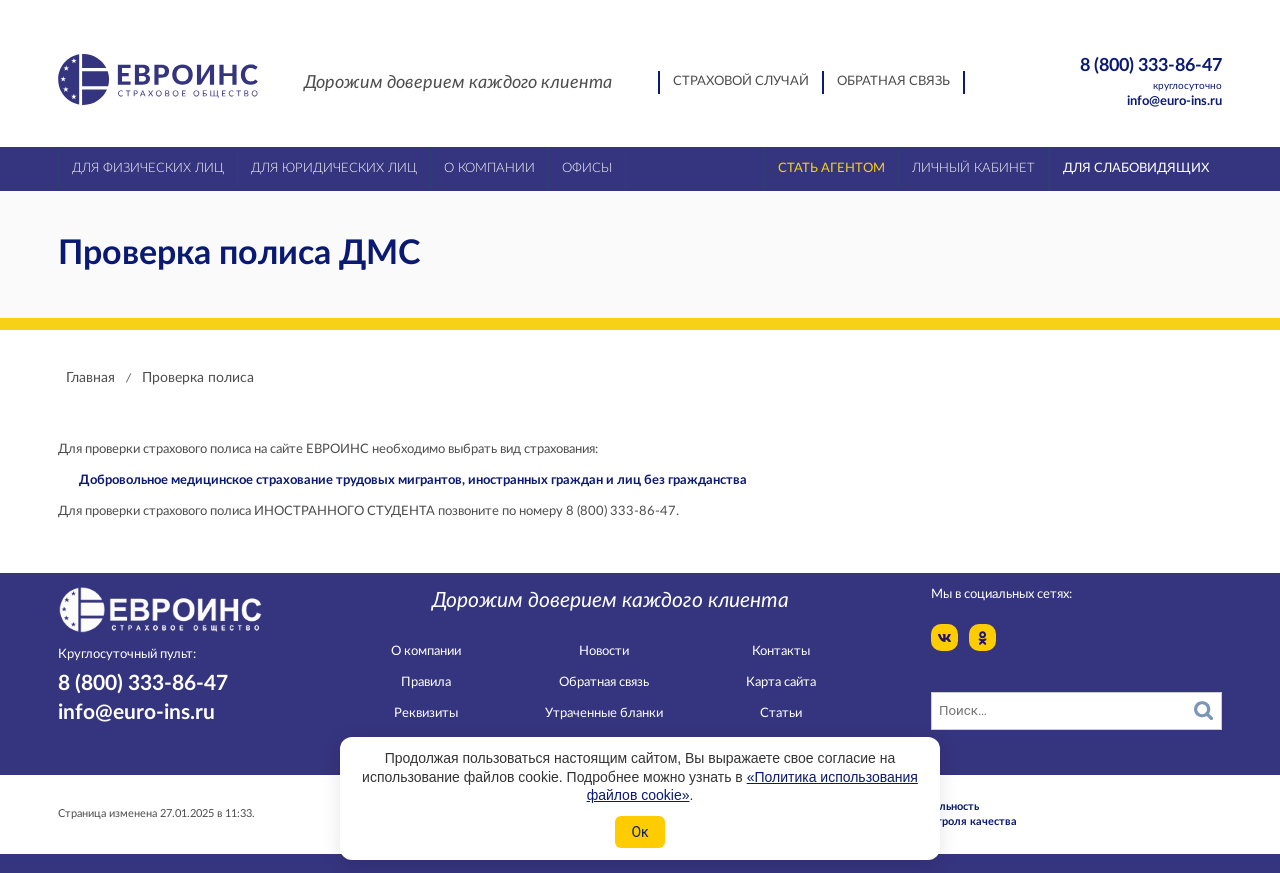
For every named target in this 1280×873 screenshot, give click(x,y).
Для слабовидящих (1136, 168)
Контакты (781, 651)
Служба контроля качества (945, 821)
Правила (426, 682)
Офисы (587, 168)
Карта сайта (781, 682)
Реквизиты (426, 713)
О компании (426, 651)
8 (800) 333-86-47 (1116, 74)
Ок (639, 832)
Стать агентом (831, 168)
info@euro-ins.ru (1174, 101)
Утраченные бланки (604, 713)
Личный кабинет (973, 168)
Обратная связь (893, 81)
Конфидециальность (926, 806)
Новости (604, 651)
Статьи (781, 713)
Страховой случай (741, 81)
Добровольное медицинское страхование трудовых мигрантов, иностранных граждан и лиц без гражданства (413, 480)
